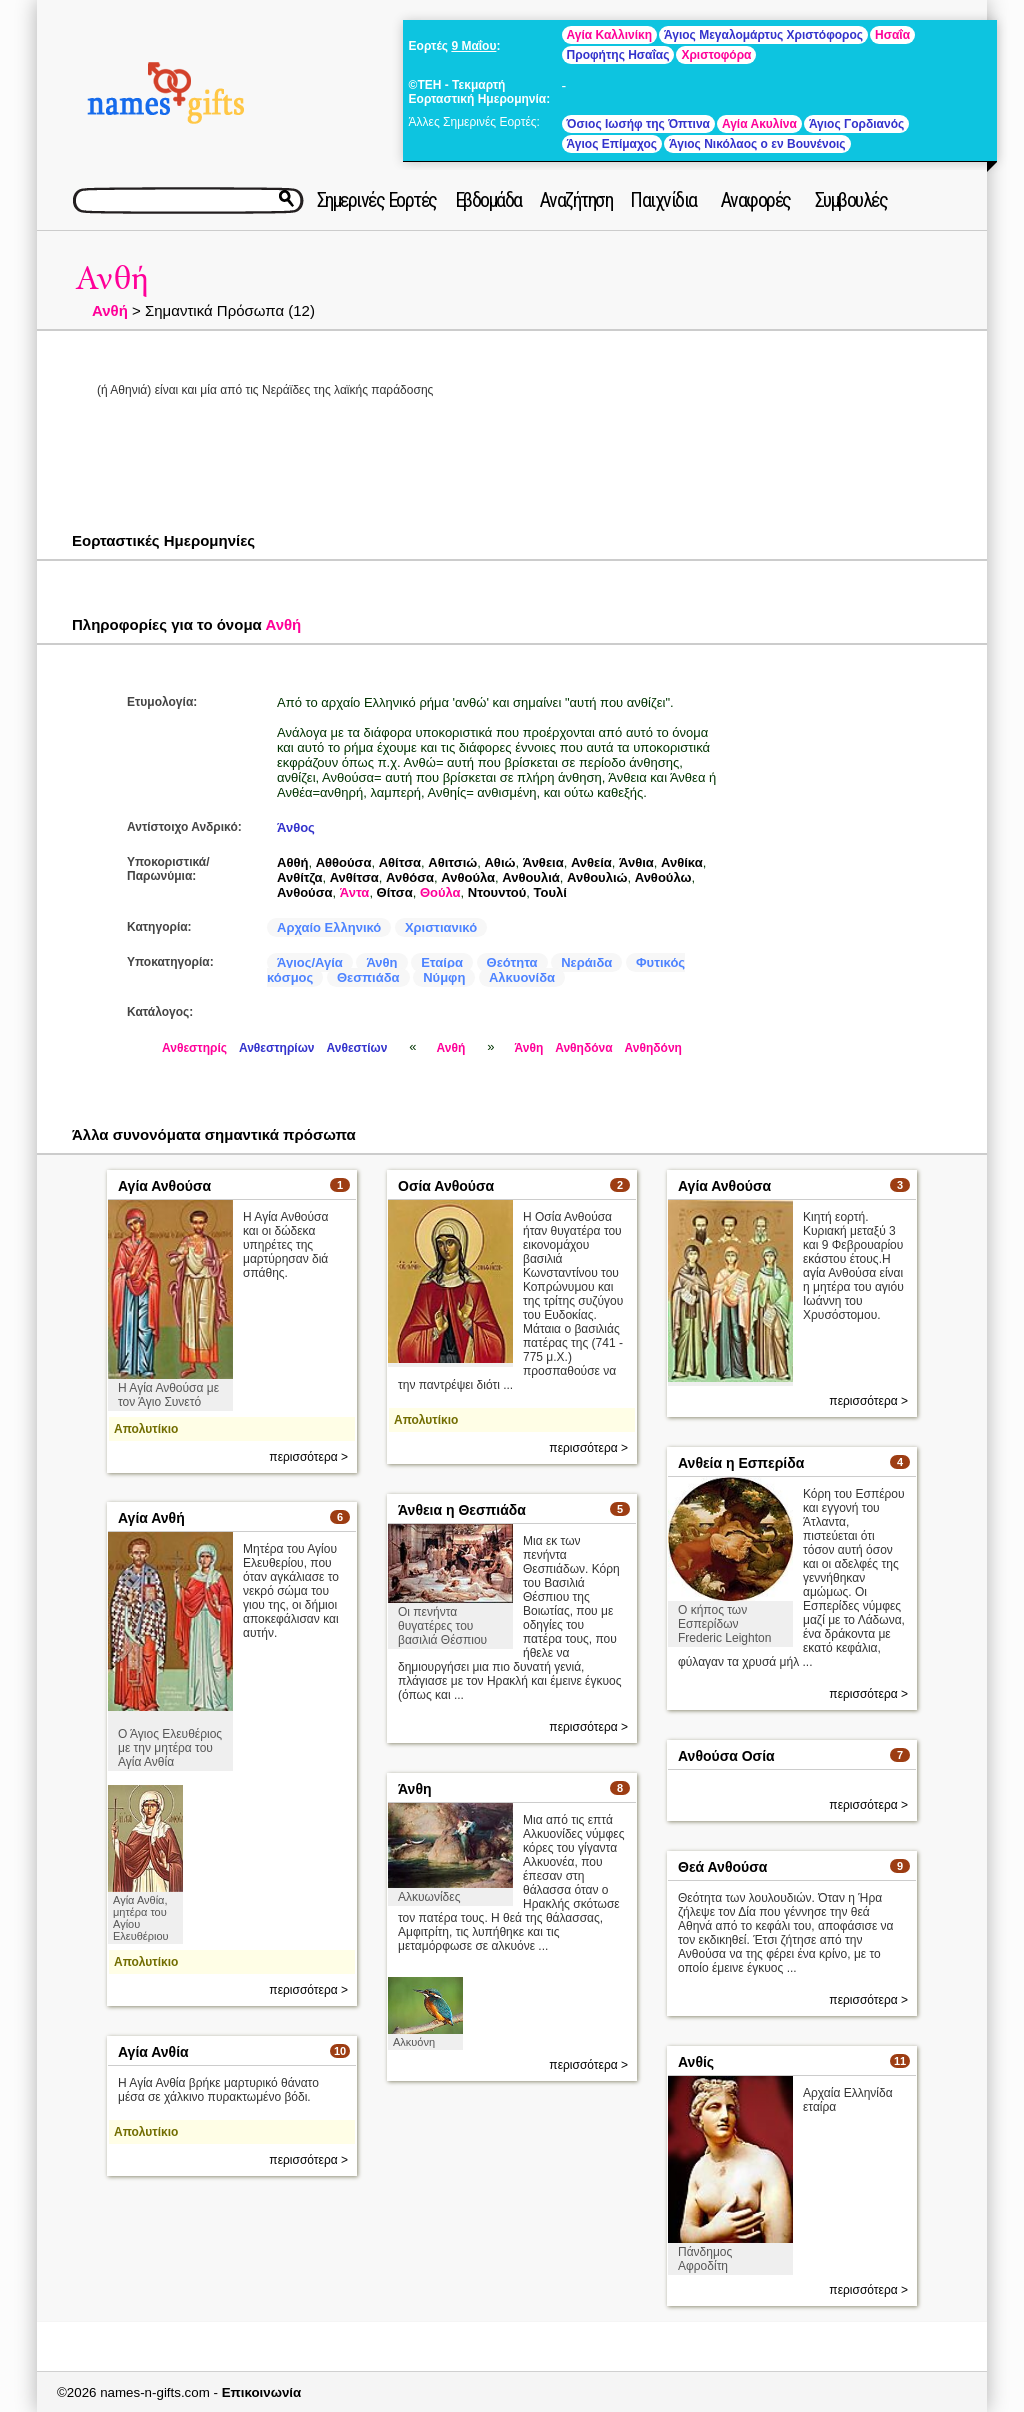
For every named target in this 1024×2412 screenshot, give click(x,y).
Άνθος (296, 827)
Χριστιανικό (441, 927)
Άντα (355, 892)
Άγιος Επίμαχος (612, 144)
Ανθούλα (468, 877)
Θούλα (440, 892)
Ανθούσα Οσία (726, 1756)
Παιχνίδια (663, 200)
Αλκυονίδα (522, 977)
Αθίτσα (400, 862)
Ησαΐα (892, 35)
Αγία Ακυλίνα (759, 124)
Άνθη (381, 962)
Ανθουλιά (531, 877)
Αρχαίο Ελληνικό (329, 927)
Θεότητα (512, 962)
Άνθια (636, 862)
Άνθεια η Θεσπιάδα (462, 1510)
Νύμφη (444, 977)
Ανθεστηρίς (194, 1048)
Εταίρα (442, 962)
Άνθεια (543, 862)
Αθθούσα (344, 862)
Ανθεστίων (357, 1048)
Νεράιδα (586, 962)
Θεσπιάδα (368, 977)
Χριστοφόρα (716, 55)
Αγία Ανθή (151, 1518)
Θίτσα (395, 892)
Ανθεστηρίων (277, 1048)
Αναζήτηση (576, 200)
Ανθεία (591, 862)
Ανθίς (696, 2062)
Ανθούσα (305, 892)
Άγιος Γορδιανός (856, 124)
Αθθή (292, 862)
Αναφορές (756, 200)
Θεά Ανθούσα (722, 1867)
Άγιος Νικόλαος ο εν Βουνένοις (757, 144)
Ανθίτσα (354, 877)
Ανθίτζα (299, 877)
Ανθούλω (663, 877)
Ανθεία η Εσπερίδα (741, 1463)
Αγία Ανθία (153, 2052)
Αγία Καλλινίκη (609, 35)
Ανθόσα (410, 877)
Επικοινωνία (262, 2392)
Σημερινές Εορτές (377, 200)
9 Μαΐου (473, 46)
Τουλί (550, 892)
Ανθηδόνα (583, 1048)
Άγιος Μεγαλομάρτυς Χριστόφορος (763, 35)
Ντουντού (497, 892)
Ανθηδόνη (653, 1048)
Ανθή (112, 278)
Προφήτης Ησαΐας (618, 55)
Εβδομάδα (488, 200)
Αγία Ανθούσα (164, 1186)
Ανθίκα (682, 862)
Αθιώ (499, 862)
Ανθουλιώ (597, 877)
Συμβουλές (851, 200)
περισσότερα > (308, 1457)
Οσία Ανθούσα (446, 1186)
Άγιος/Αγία (310, 962)
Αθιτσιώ (452, 862)
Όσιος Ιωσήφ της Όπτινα (638, 124)
